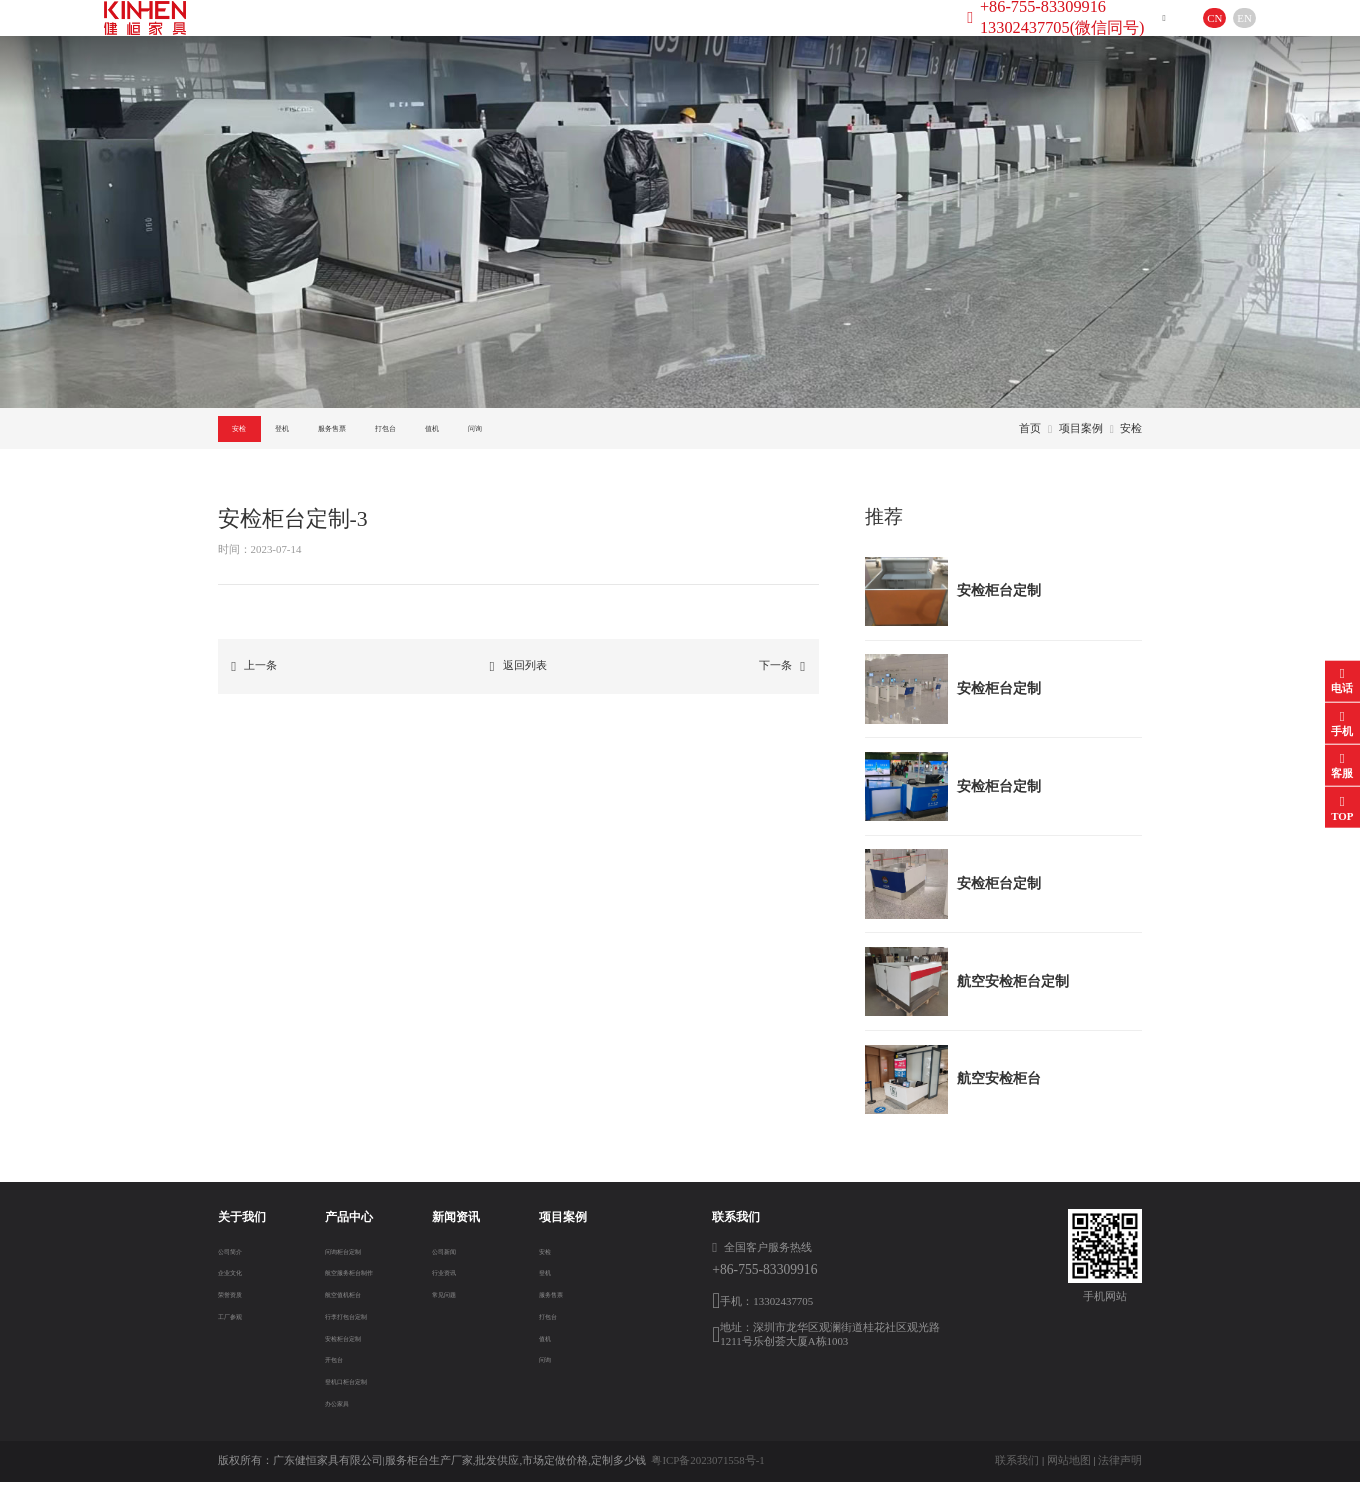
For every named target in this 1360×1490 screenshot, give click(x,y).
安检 (259, 431)
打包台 (541, 431)
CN (1182, 34)
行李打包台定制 (350, 1323)
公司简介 (240, 1257)
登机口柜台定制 (350, 1388)
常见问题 (468, 1301)
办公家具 (334, 1410)
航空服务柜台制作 (356, 1279)
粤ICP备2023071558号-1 (707, 1468)
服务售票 (438, 431)
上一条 (254, 674)
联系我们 (1017, 1468)
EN (1212, 34)
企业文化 (240, 1279)
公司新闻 (468, 1257)
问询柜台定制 (345, 1257)
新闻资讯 (579, 34)
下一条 (782, 674)
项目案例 (682, 34)
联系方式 (784, 34)
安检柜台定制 (345, 1344)
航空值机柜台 (345, 1301)
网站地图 (1069, 1468)
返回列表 (518, 674)
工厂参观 (240, 1323)
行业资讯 (468, 1279)
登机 (341, 431)
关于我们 (374, 34)
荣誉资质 (240, 1301)
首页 (284, 34)
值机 (630, 431)
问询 (713, 431)
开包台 (328, 1366)
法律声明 (1120, 1468)
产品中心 (477, 34)
